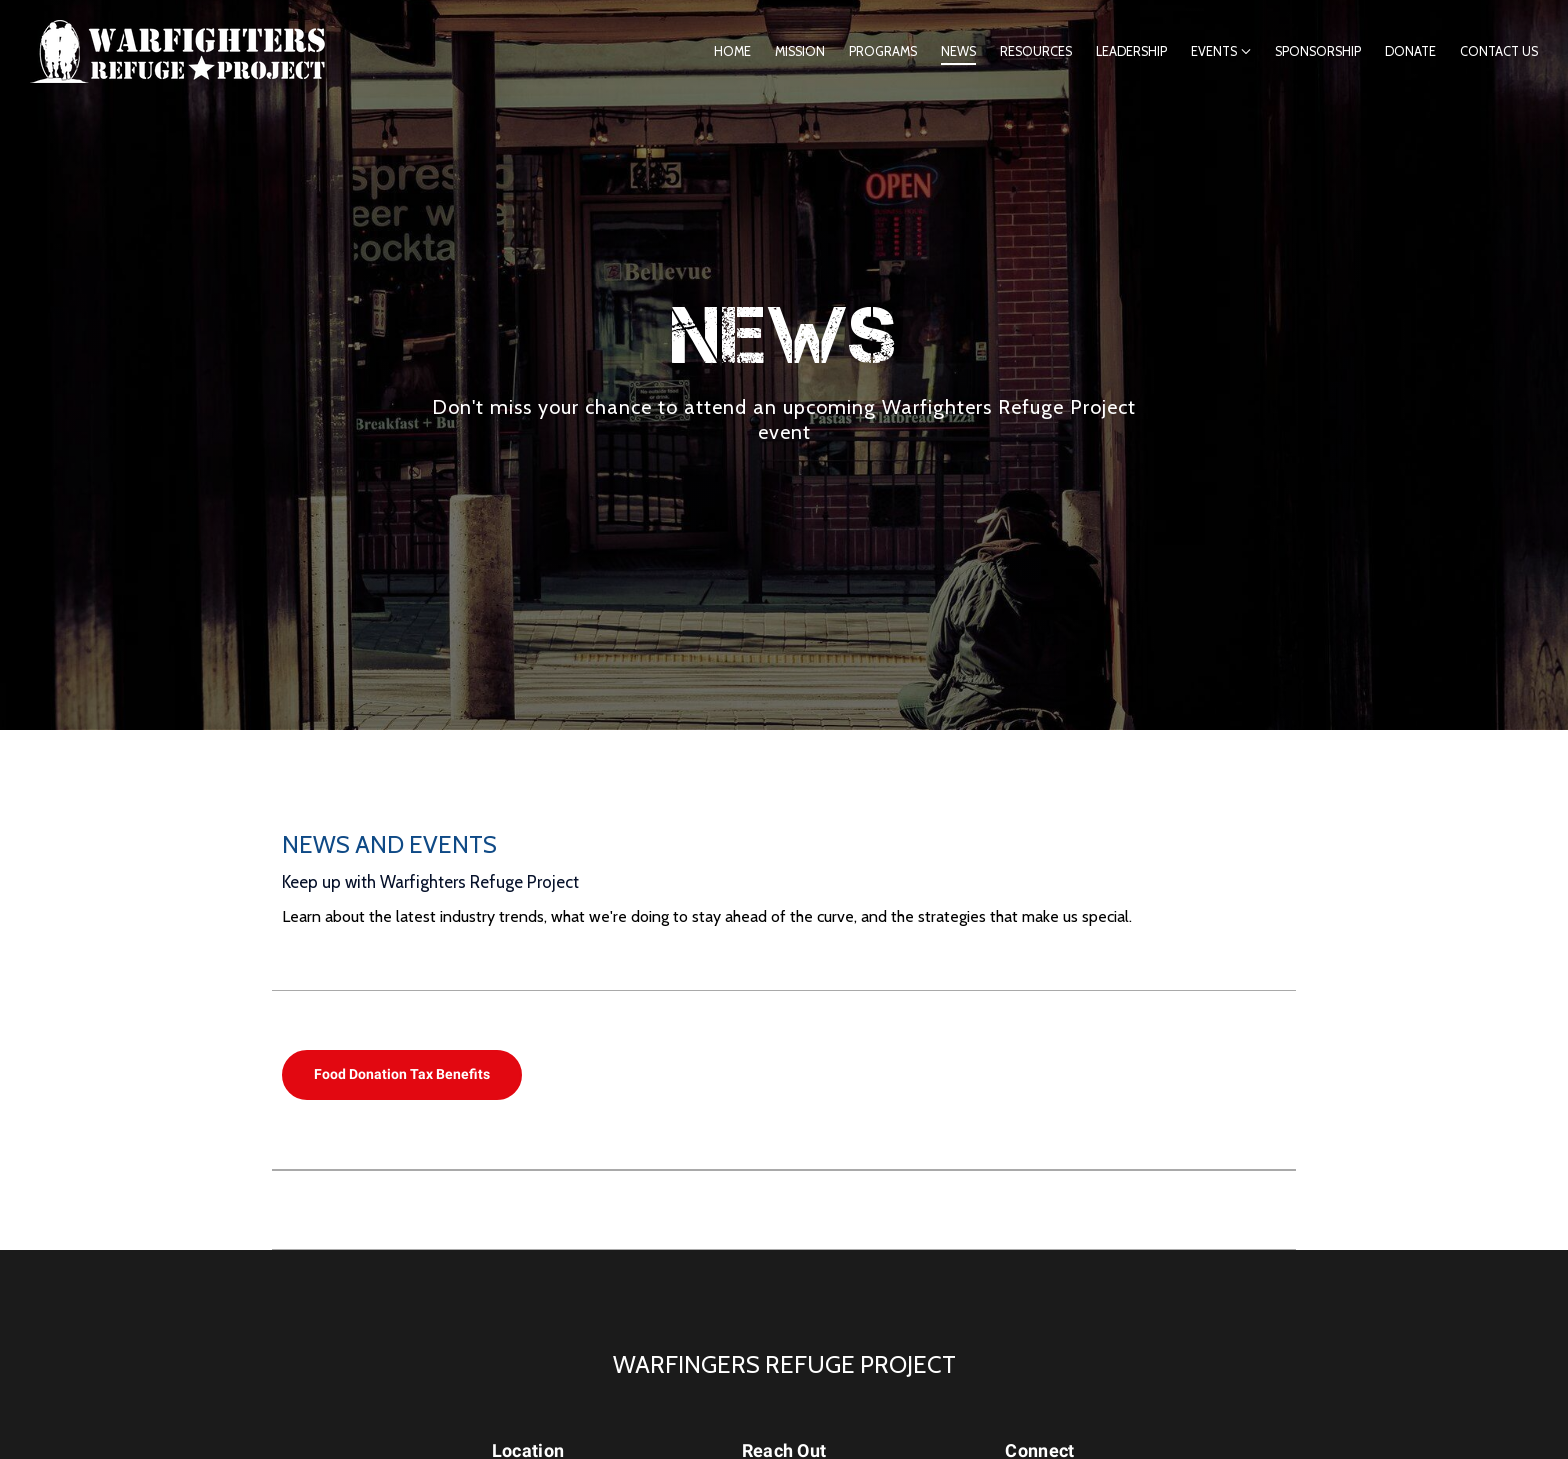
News (958, 51)
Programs (883, 51)
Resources (1036, 51)
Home (732, 51)
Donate (1410, 51)
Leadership (1131, 51)
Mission (800, 51)
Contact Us (1499, 51)
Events (1214, 51)
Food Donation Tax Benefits (402, 1074)
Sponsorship (1318, 51)
